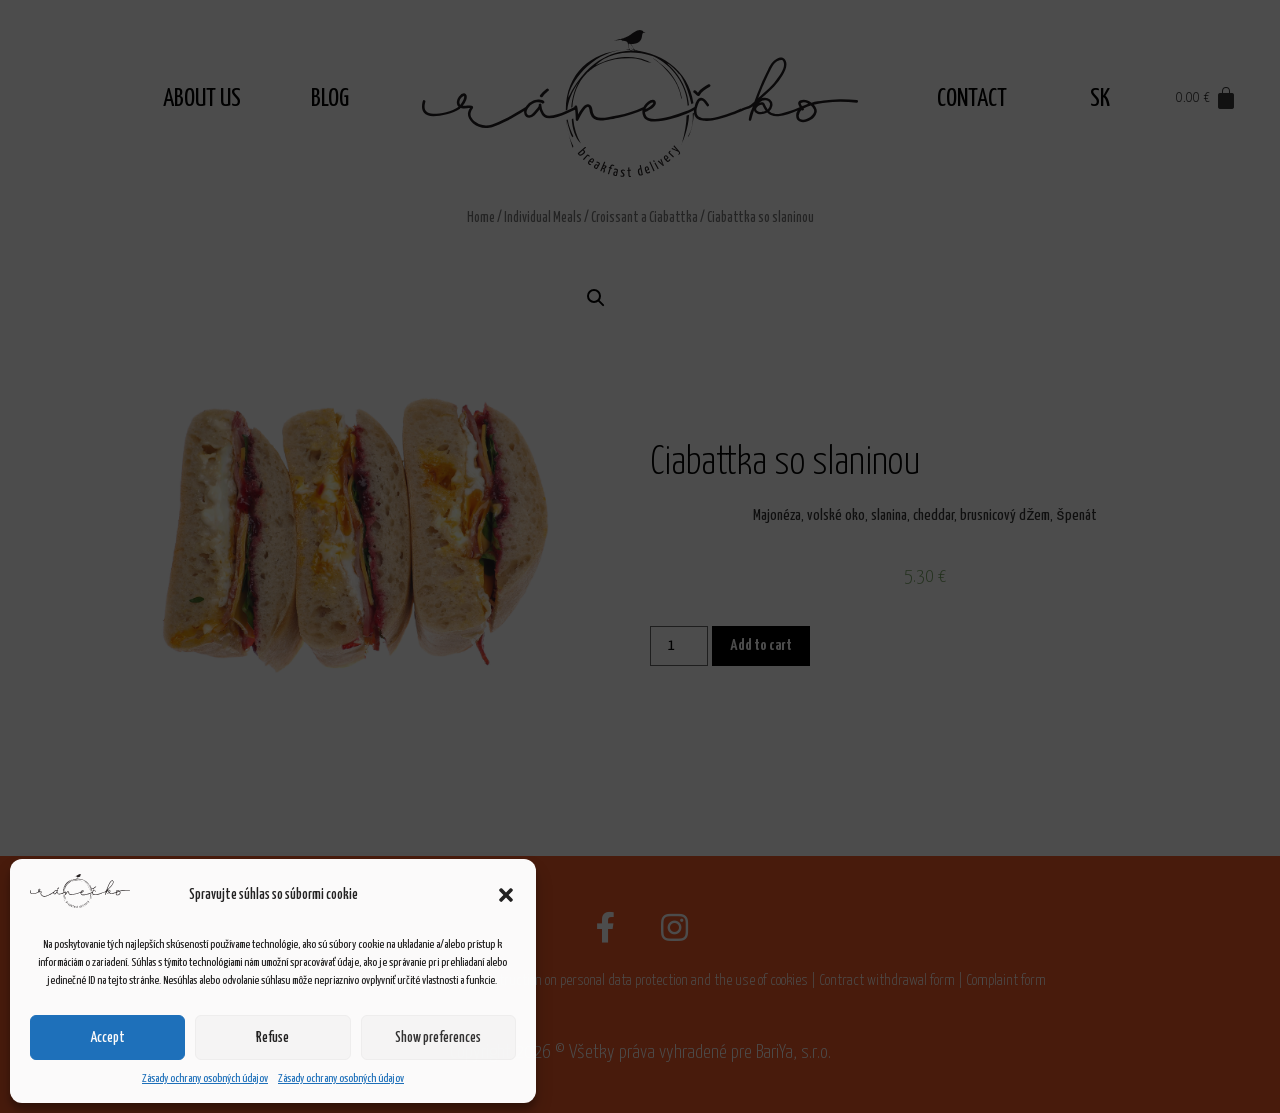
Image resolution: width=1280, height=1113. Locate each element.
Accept (107, 1038)
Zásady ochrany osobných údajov (205, 1078)
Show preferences (438, 1038)
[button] (506, 895)
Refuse (272, 1038)
